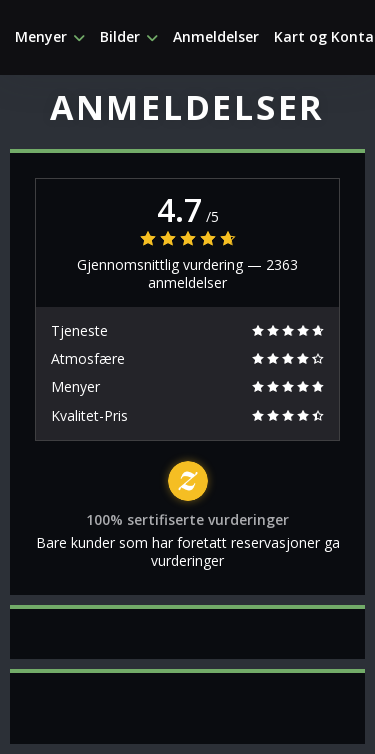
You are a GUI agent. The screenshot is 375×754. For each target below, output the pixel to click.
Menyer (50, 37)
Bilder (129, 37)
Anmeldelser (216, 37)
